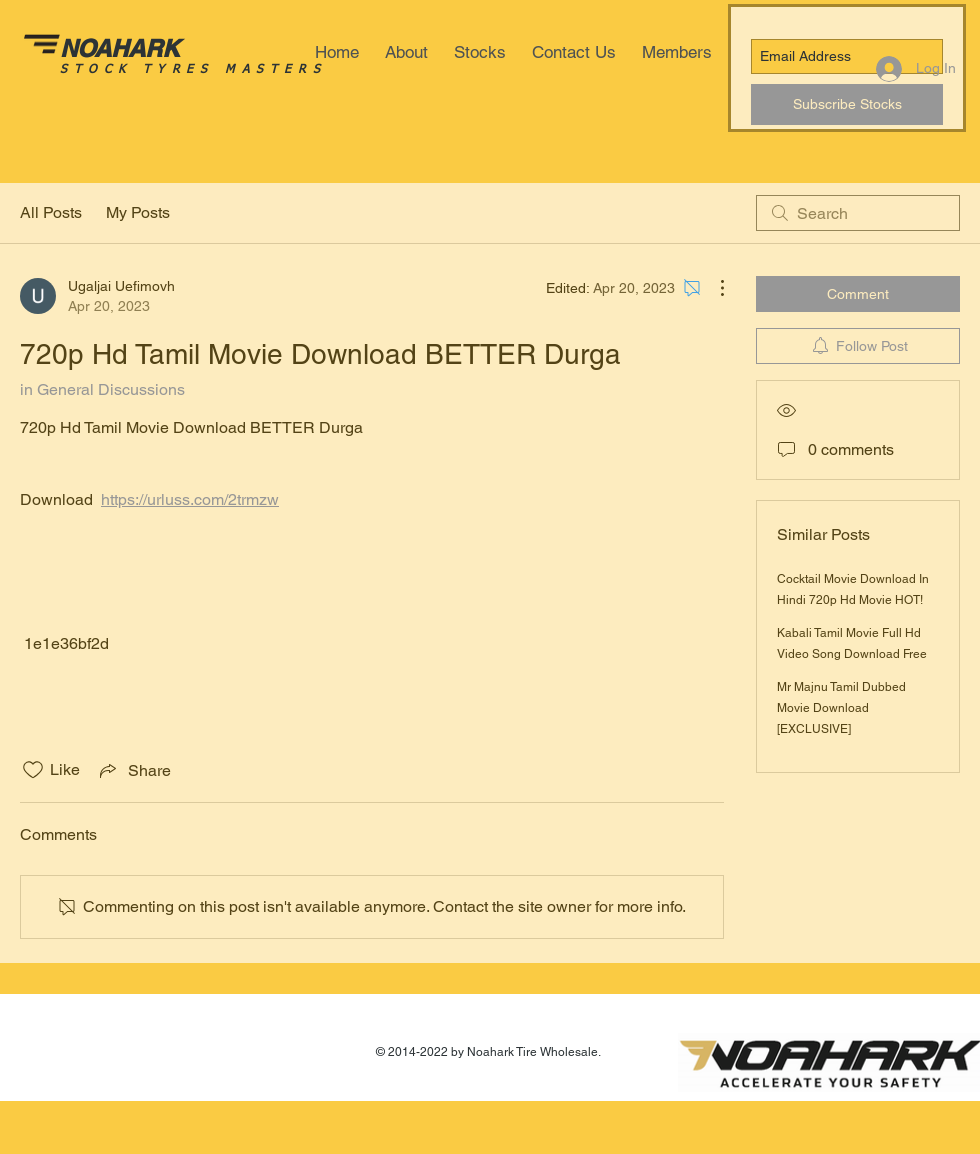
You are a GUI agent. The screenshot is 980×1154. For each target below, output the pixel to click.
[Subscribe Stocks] (847, 104)
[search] (858, 213)
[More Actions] (712, 288)
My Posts (138, 212)
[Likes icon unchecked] (33, 770)
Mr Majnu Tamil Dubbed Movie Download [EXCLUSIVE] (841, 708)
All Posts (51, 212)
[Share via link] (133, 770)
